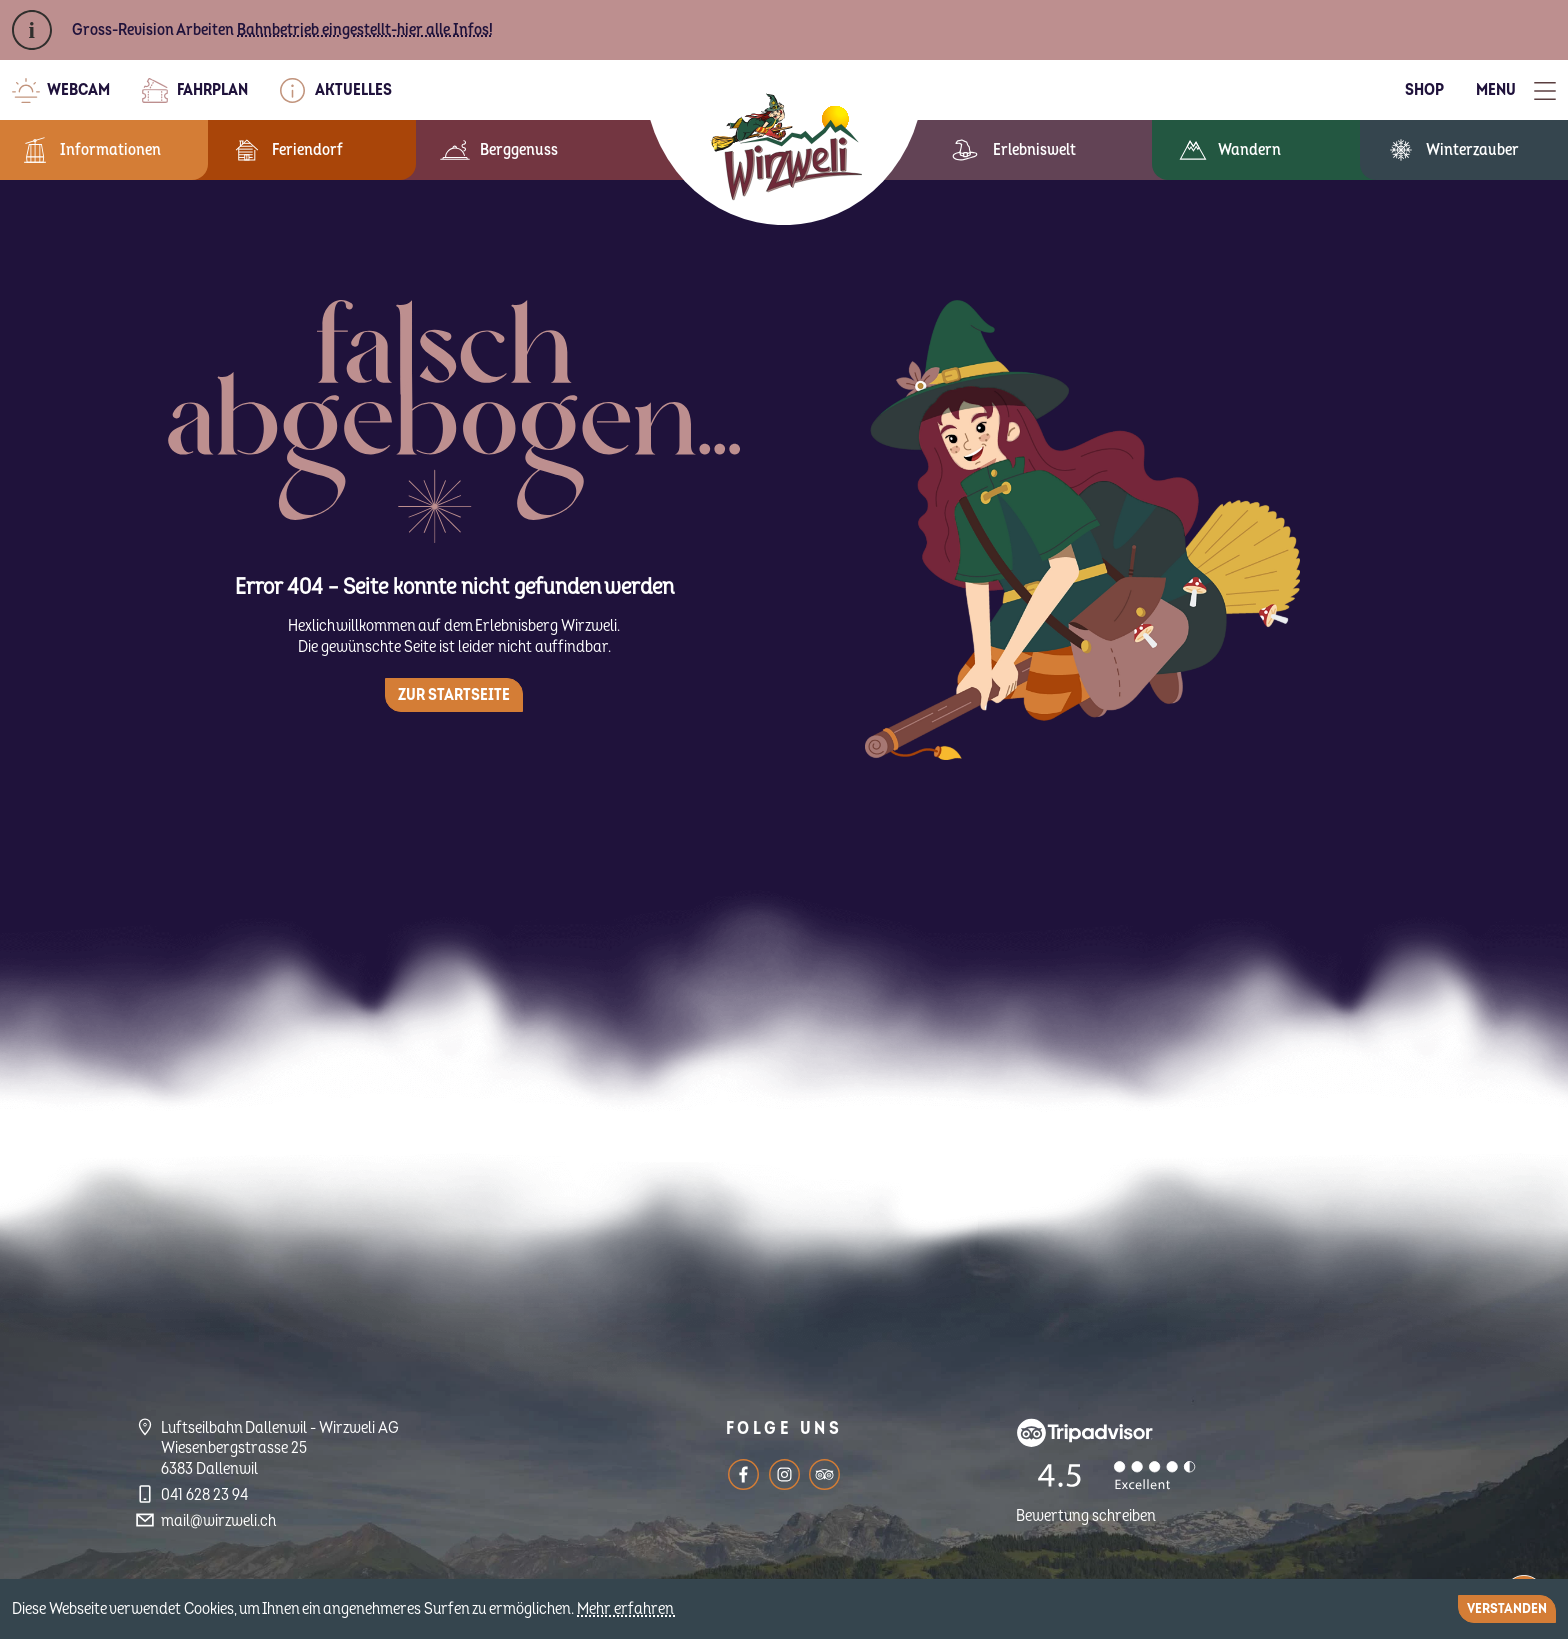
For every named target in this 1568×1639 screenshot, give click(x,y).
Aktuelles (353, 90)
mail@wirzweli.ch (218, 1521)
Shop (1424, 90)
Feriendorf (307, 150)
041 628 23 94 (204, 1495)
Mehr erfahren (627, 1609)
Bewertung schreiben (1086, 1516)
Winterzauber (1472, 150)
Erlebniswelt (1034, 150)
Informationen (110, 150)
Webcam (78, 90)
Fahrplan (212, 90)
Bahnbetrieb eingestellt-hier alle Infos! (365, 30)
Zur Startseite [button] (454, 695)
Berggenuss (519, 150)
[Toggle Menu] (1516, 90)
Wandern (1249, 150)
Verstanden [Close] (1507, 1608)
